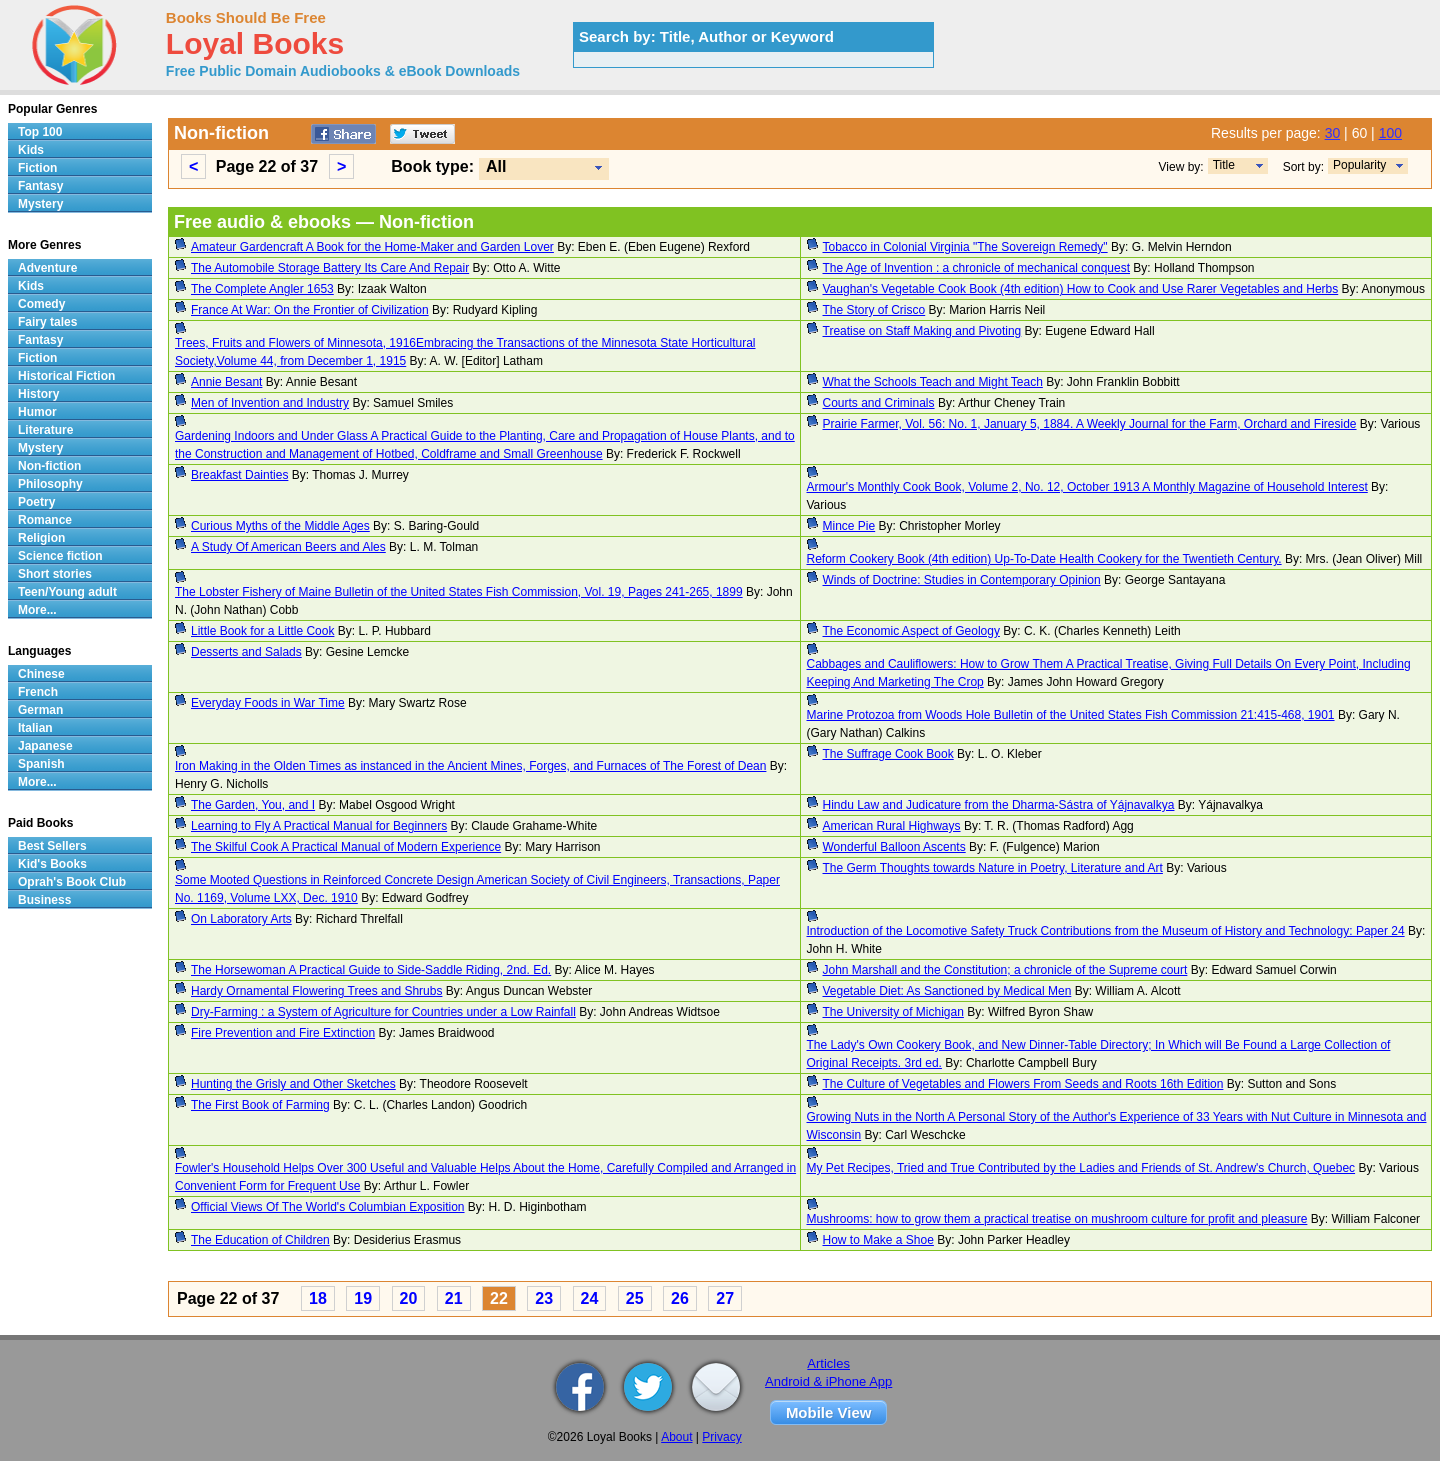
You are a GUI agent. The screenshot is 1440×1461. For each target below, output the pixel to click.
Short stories (55, 574)
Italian (35, 728)
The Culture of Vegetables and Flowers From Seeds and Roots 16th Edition (1023, 1084)
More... (37, 610)
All (496, 166)
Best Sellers (52, 846)
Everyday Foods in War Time (268, 703)
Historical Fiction (66, 376)
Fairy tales (47, 322)
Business (44, 900)
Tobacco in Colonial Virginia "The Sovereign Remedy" (965, 247)
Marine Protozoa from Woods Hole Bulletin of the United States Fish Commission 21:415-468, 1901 (1071, 715)
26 (680, 1298)
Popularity (1359, 165)
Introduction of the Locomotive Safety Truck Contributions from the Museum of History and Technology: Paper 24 (1106, 931)
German (40, 710)
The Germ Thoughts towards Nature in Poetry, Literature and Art (993, 868)
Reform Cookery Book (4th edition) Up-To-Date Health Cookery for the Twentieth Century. (1044, 559)
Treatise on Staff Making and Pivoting (922, 331)
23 (544, 1298)
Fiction (37, 168)
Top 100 (40, 132)
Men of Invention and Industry (270, 403)
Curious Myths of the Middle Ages (280, 526)
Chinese (41, 674)
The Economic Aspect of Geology (911, 631)
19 (363, 1298)
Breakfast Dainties (239, 475)
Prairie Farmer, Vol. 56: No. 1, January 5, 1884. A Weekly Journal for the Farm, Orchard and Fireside (1090, 424)
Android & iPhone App (828, 1381)
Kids (31, 150)
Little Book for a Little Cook (262, 631)
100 (1390, 133)
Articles (828, 1363)
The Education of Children (260, 1240)
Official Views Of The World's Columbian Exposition (328, 1207)
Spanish (41, 764)
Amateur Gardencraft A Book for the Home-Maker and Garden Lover (372, 247)
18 (318, 1298)
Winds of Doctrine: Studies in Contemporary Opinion (962, 580)
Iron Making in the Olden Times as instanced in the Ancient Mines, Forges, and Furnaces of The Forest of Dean (470, 766)
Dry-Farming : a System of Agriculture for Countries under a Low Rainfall (383, 1012)
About (676, 1437)
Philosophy (50, 484)
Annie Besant (226, 382)
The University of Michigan (893, 1012)
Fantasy (40, 186)
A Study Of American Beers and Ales (288, 547)
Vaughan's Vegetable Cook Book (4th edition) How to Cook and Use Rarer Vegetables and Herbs (1081, 289)
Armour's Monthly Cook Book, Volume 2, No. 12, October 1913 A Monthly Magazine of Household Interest (1087, 487)
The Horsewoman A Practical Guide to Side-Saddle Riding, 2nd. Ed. (371, 970)
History (38, 394)
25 (635, 1298)
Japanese (45, 746)
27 (725, 1298)
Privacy (721, 1437)
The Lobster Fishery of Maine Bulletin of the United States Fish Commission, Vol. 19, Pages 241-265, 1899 (459, 592)
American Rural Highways (892, 826)
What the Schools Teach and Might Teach (933, 382)
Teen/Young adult (67, 592)
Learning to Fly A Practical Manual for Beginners (319, 826)
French (38, 692)
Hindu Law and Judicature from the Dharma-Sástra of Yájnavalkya (999, 805)
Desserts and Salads (246, 652)
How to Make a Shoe (878, 1240)
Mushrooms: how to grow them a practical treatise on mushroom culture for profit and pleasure (1057, 1219)
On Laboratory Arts (241, 919)
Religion (41, 538)
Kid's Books (52, 864)
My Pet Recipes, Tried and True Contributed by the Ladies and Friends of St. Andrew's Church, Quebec (1081, 1168)
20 (409, 1298)
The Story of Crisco (874, 310)
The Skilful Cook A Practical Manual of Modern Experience (346, 847)
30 (1333, 133)
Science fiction (60, 556)
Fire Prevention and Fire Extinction (283, 1033)
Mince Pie (849, 526)
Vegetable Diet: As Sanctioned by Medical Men (947, 991)
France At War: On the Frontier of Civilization (310, 310)
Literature (45, 430)
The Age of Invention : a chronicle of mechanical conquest (977, 268)
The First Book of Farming (260, 1105)
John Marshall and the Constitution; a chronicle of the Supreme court (1005, 970)
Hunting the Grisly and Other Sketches (293, 1084)
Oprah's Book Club (72, 882)
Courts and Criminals (879, 403)
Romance (45, 520)
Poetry (36, 502)
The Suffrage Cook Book (888, 754)
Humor (37, 412)
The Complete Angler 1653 (262, 289)
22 (499, 1298)
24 (590, 1298)
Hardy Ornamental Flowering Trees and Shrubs (316, 991)
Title (1224, 165)
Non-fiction (49, 466)
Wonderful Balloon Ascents (894, 847)
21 (454, 1298)
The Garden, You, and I (253, 805)
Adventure (47, 268)
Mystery (40, 204)
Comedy (41, 304)
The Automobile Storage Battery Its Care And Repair (330, 268)
